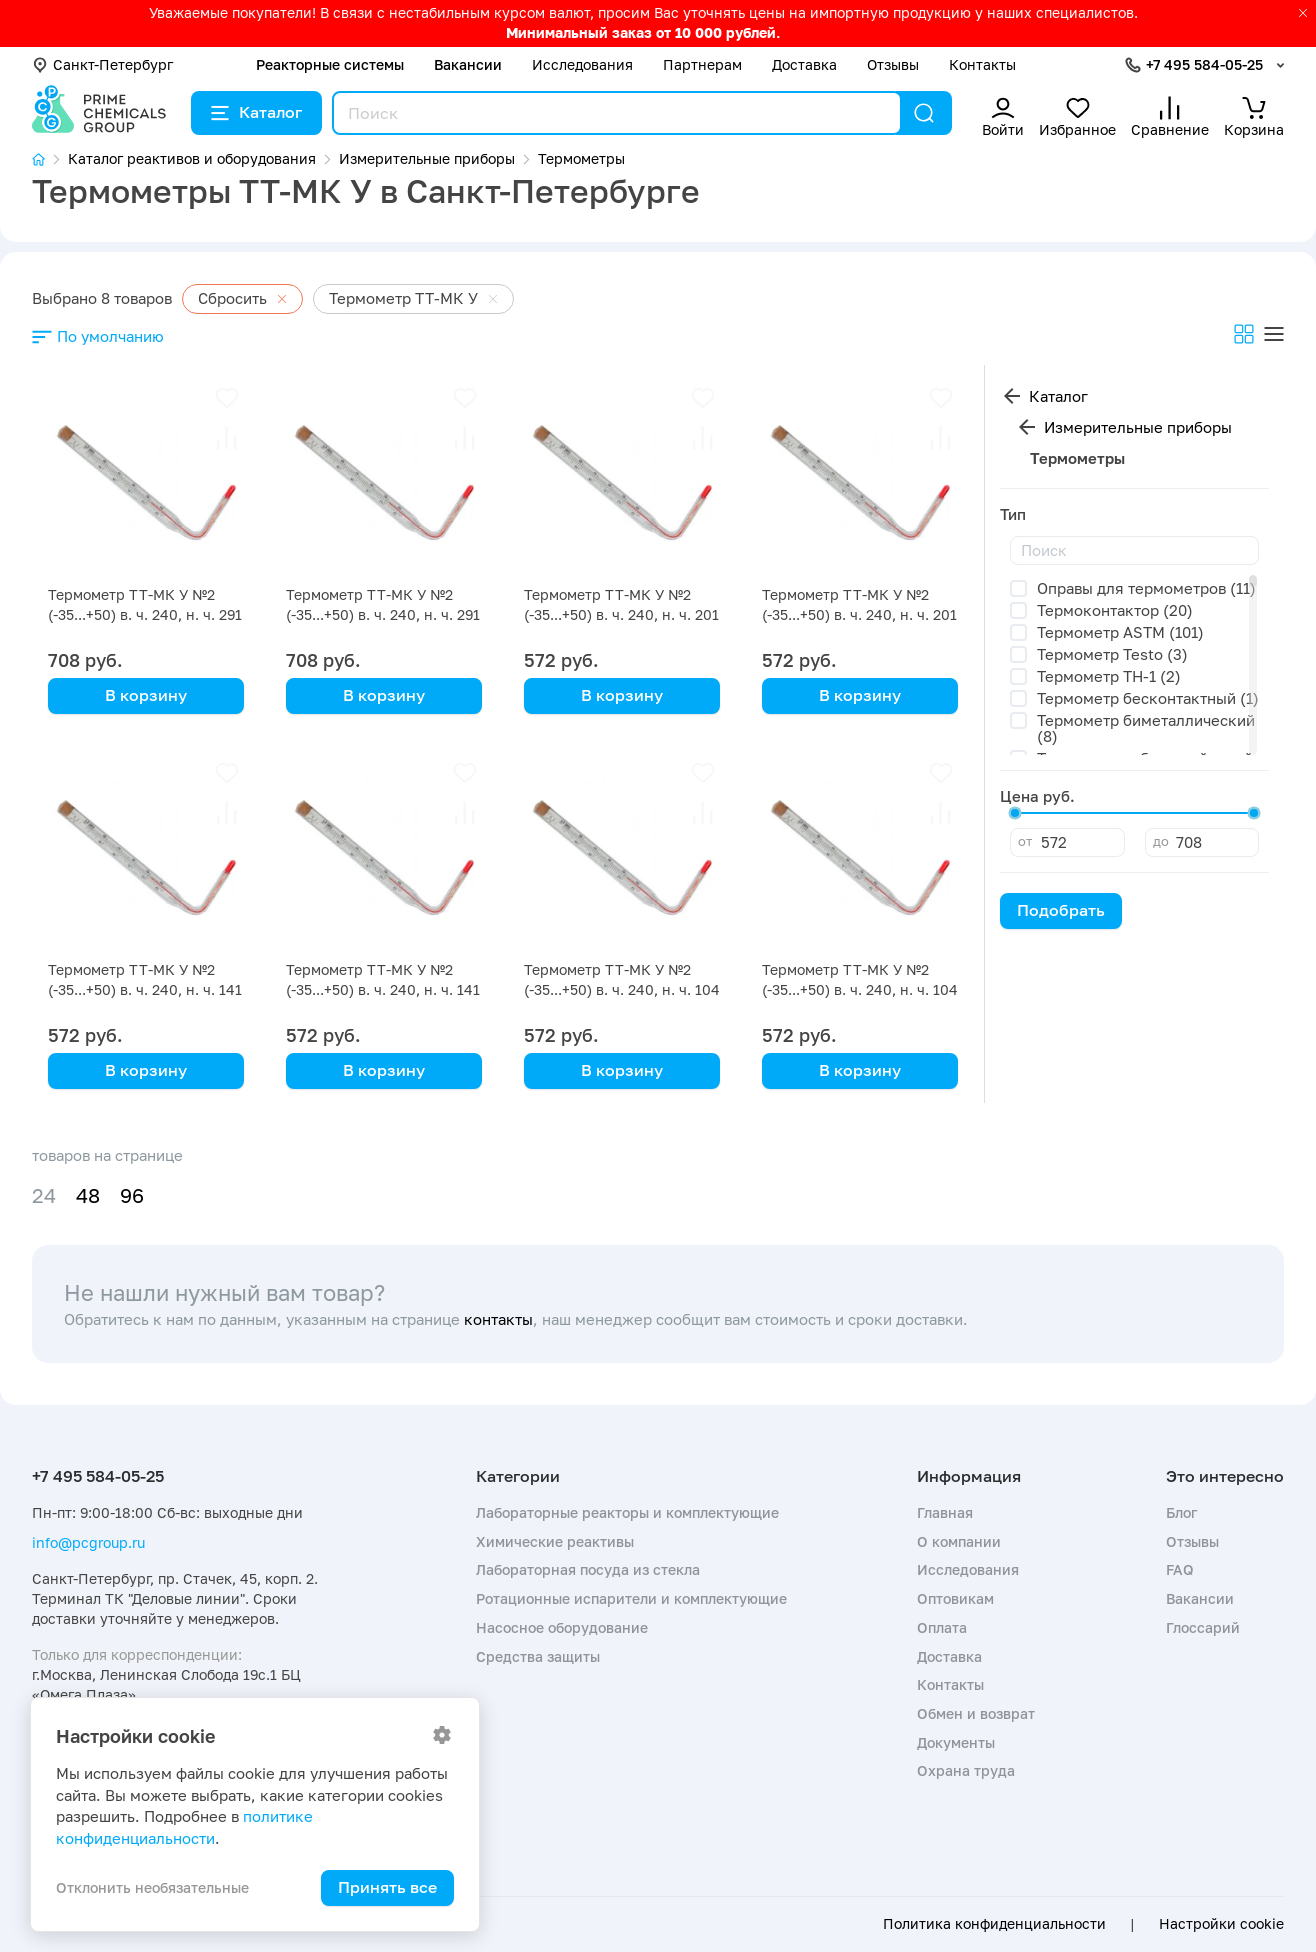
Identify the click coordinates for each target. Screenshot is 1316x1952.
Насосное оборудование (562, 1627)
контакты (498, 1319)
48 (88, 1195)
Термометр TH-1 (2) (1109, 676)
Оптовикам (955, 1598)
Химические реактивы (555, 1541)
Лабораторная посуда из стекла (588, 1569)
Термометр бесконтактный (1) (1148, 698)
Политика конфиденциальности (994, 1924)
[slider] (1015, 813)
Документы (956, 1742)
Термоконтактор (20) (1115, 610)
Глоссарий (1203, 1627)
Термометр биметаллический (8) (1146, 728)
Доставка (804, 64)
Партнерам (702, 64)
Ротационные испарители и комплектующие (631, 1598)
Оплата (942, 1627)
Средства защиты (538, 1656)
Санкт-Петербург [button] (102, 64)
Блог (1181, 1512)
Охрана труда (966, 1770)
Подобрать (1061, 910)
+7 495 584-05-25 (1204, 64)
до (1161, 841)
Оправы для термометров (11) (1146, 588)
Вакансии (468, 64)
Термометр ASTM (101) (1120, 632)
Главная (945, 1512)
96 (132, 1195)
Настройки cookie (1221, 1924)
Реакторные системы (330, 64)
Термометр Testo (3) (1112, 654)
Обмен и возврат (976, 1713)
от (1025, 841)
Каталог (256, 112)
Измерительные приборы (1138, 427)
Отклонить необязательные (152, 1887)
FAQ (1180, 1569)
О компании (959, 1541)
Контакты (982, 64)
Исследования (582, 64)
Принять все (387, 1887)
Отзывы (893, 64)
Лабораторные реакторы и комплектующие (627, 1512)
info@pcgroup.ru (88, 1542)
